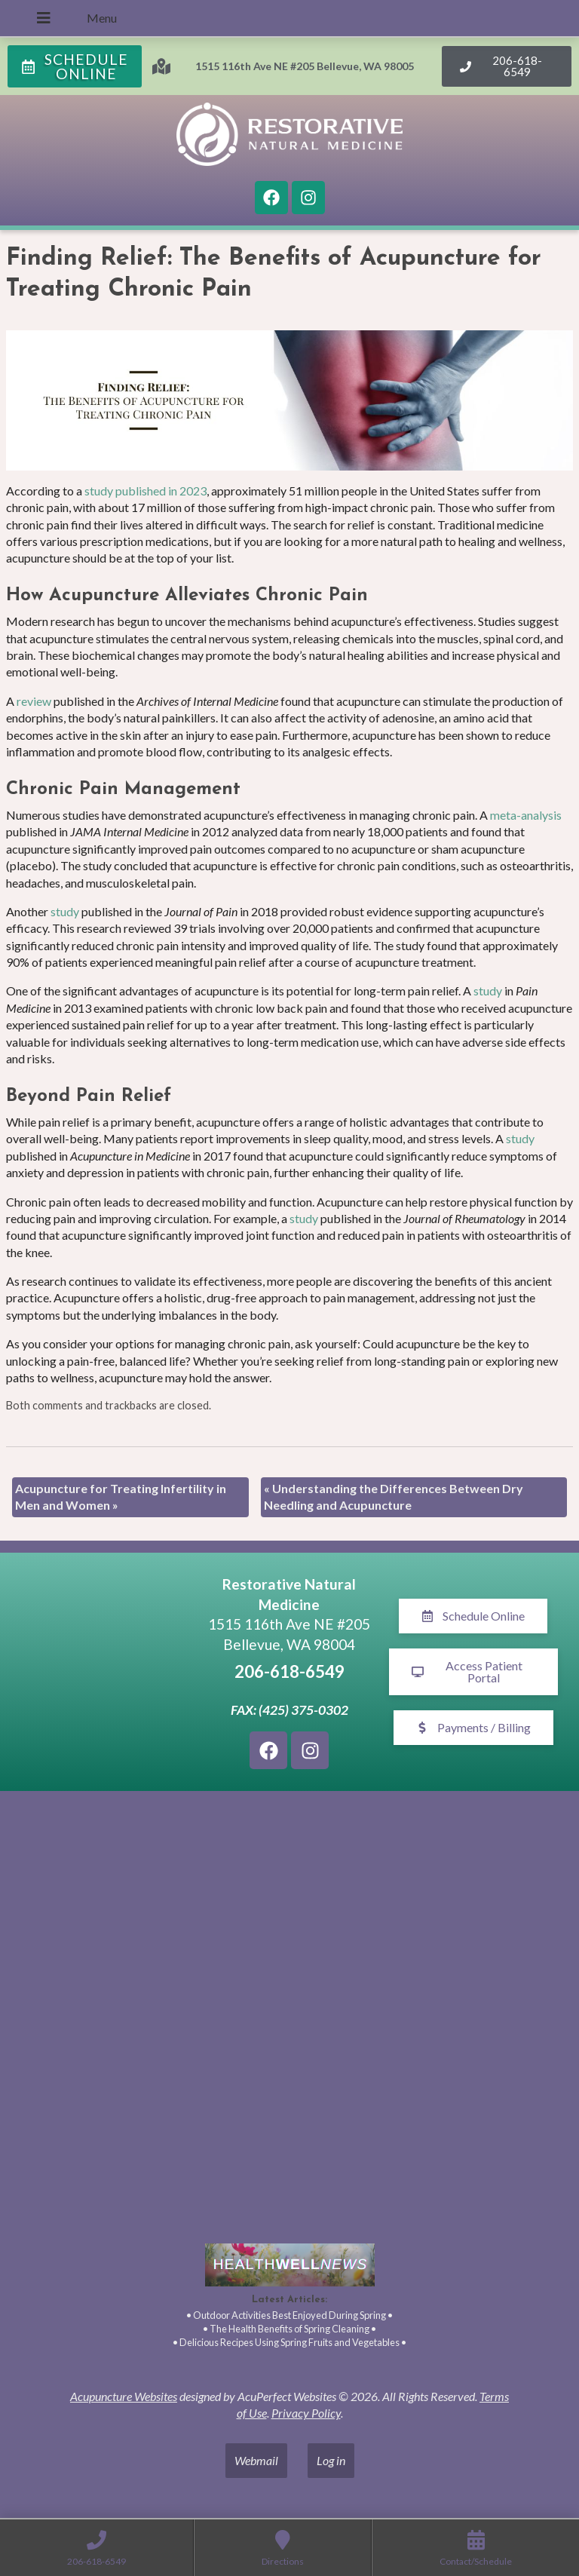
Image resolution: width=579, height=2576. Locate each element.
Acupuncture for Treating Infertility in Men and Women (120, 1496)
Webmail (256, 2460)
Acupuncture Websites (123, 2396)
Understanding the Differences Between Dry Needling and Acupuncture (393, 1496)
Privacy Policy (306, 2413)
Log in (331, 2460)
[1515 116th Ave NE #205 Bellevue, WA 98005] (106, 1672)
